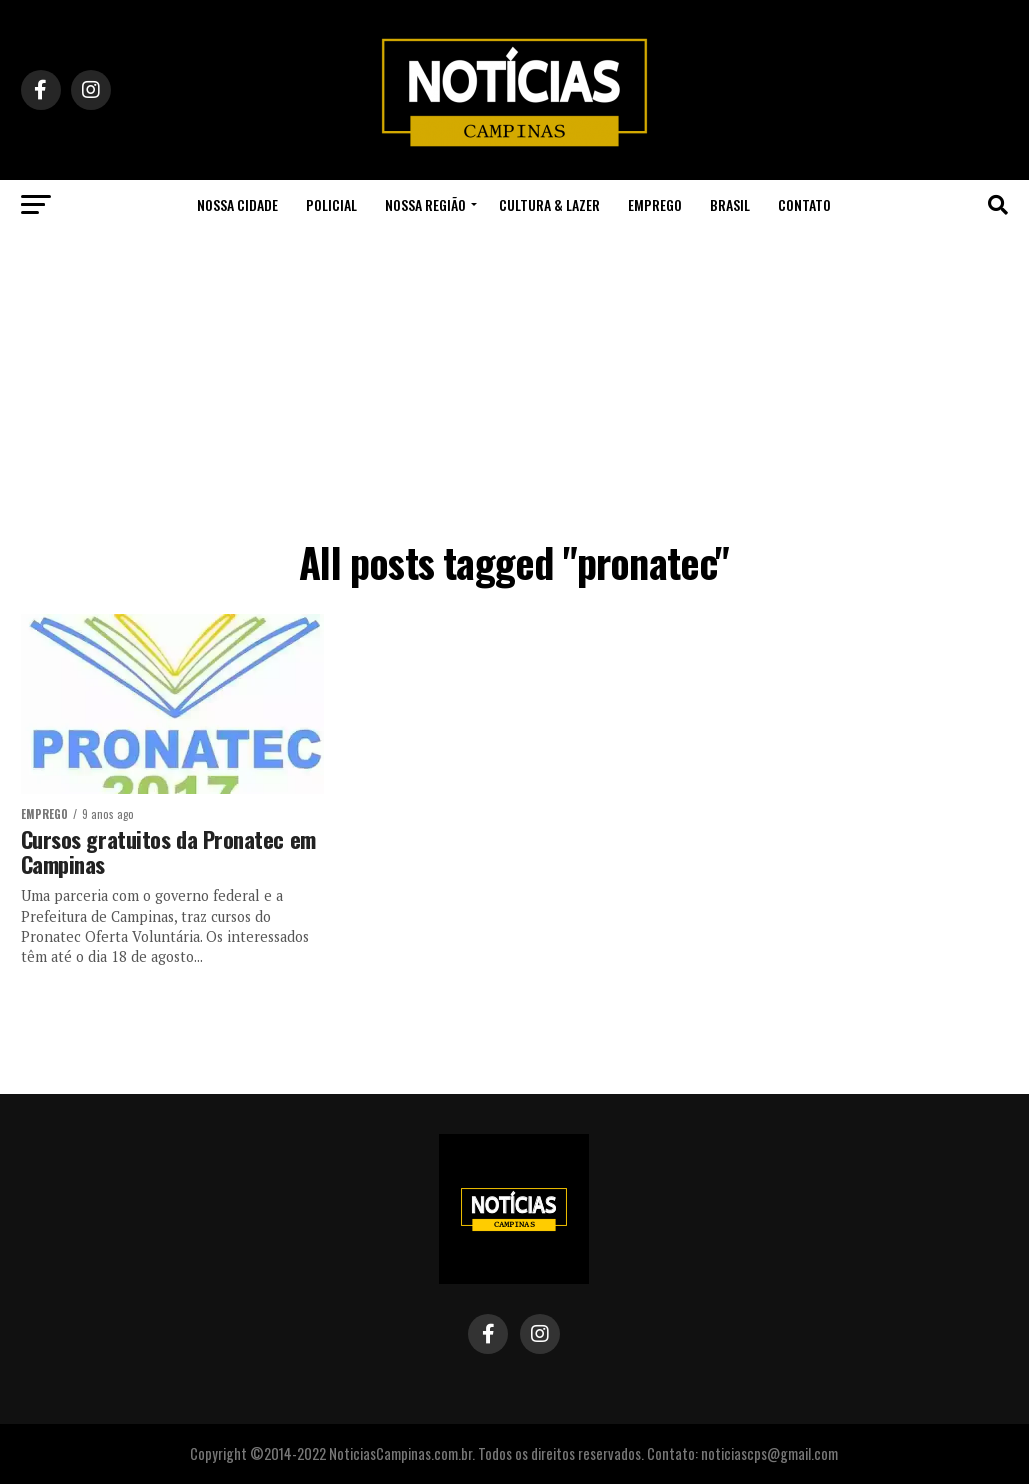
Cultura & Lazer (549, 204)
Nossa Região (425, 204)
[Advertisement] (514, 380)
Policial (331, 204)
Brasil (730, 204)
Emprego (655, 204)
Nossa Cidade (237, 204)
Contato (804, 204)
